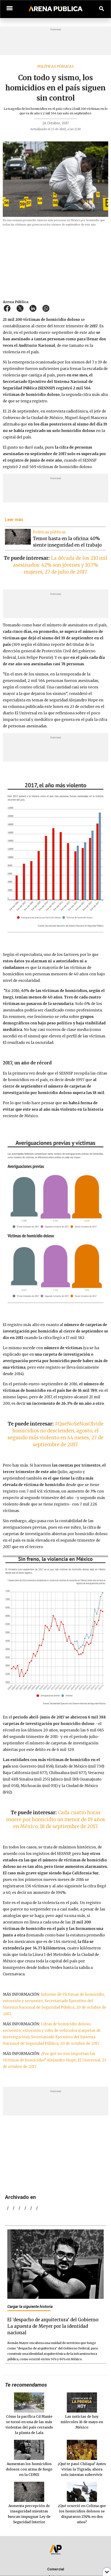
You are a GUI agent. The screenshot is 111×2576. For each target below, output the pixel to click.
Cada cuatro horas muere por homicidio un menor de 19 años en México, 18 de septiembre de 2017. (55, 1819)
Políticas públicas (55, 66)
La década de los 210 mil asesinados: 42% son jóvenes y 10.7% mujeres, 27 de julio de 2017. (60, 565)
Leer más (14, 519)
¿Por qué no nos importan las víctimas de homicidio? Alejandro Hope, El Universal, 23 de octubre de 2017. (54, 2060)
